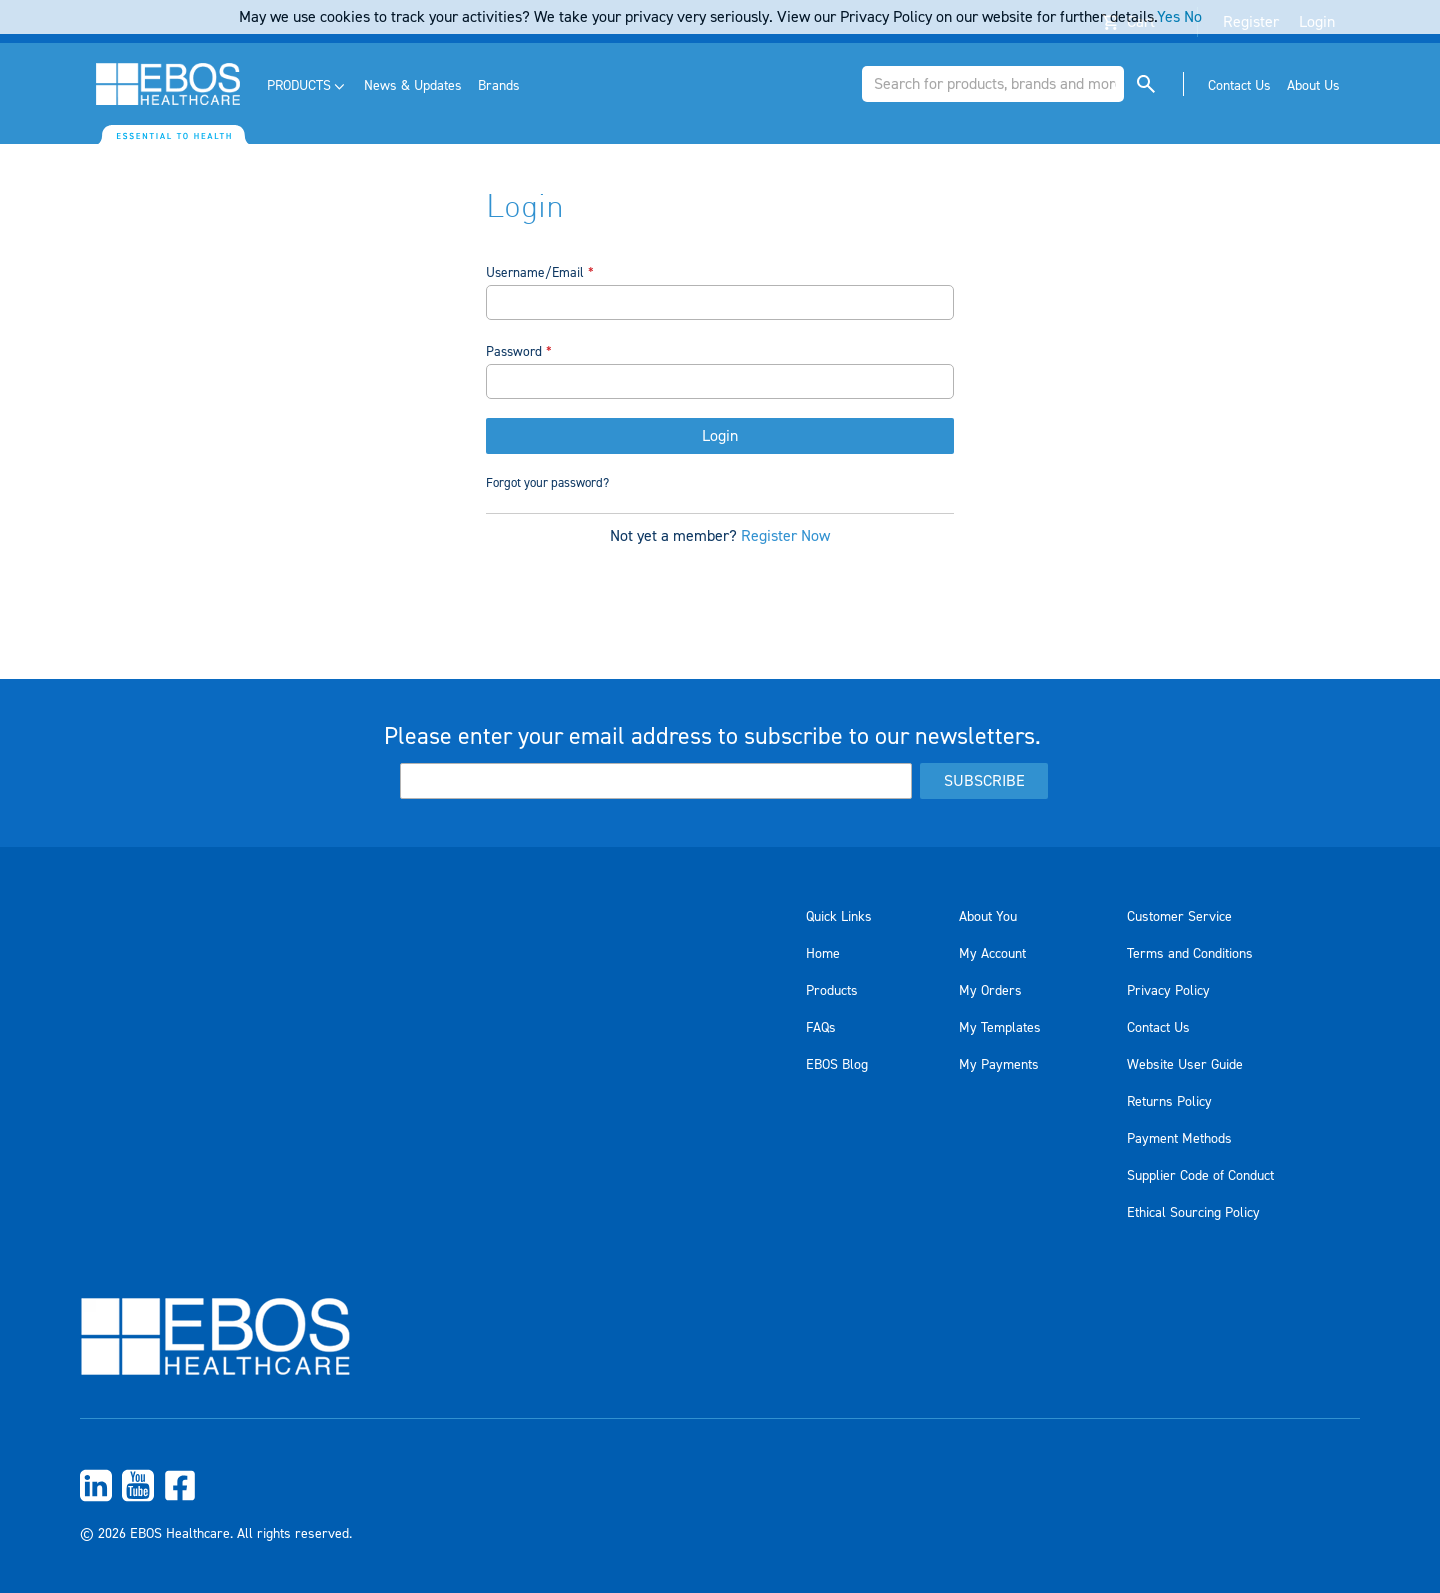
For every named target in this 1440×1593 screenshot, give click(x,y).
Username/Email (535, 272)
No (1193, 17)
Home (823, 954)
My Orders (990, 991)
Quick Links (839, 917)
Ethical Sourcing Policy (1193, 1213)
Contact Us (1158, 1028)
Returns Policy (1169, 1102)
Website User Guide (1185, 1065)
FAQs (821, 1028)
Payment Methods (1179, 1139)
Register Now (785, 539)
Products (832, 991)
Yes (1168, 17)
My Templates (1000, 1028)
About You (988, 917)
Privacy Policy (1168, 991)
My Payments (999, 1065)
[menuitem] (307, 86)
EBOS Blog (837, 1065)
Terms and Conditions (1190, 954)
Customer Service (1179, 917)
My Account (992, 954)
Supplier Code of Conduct (1200, 1176)
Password (514, 352)
